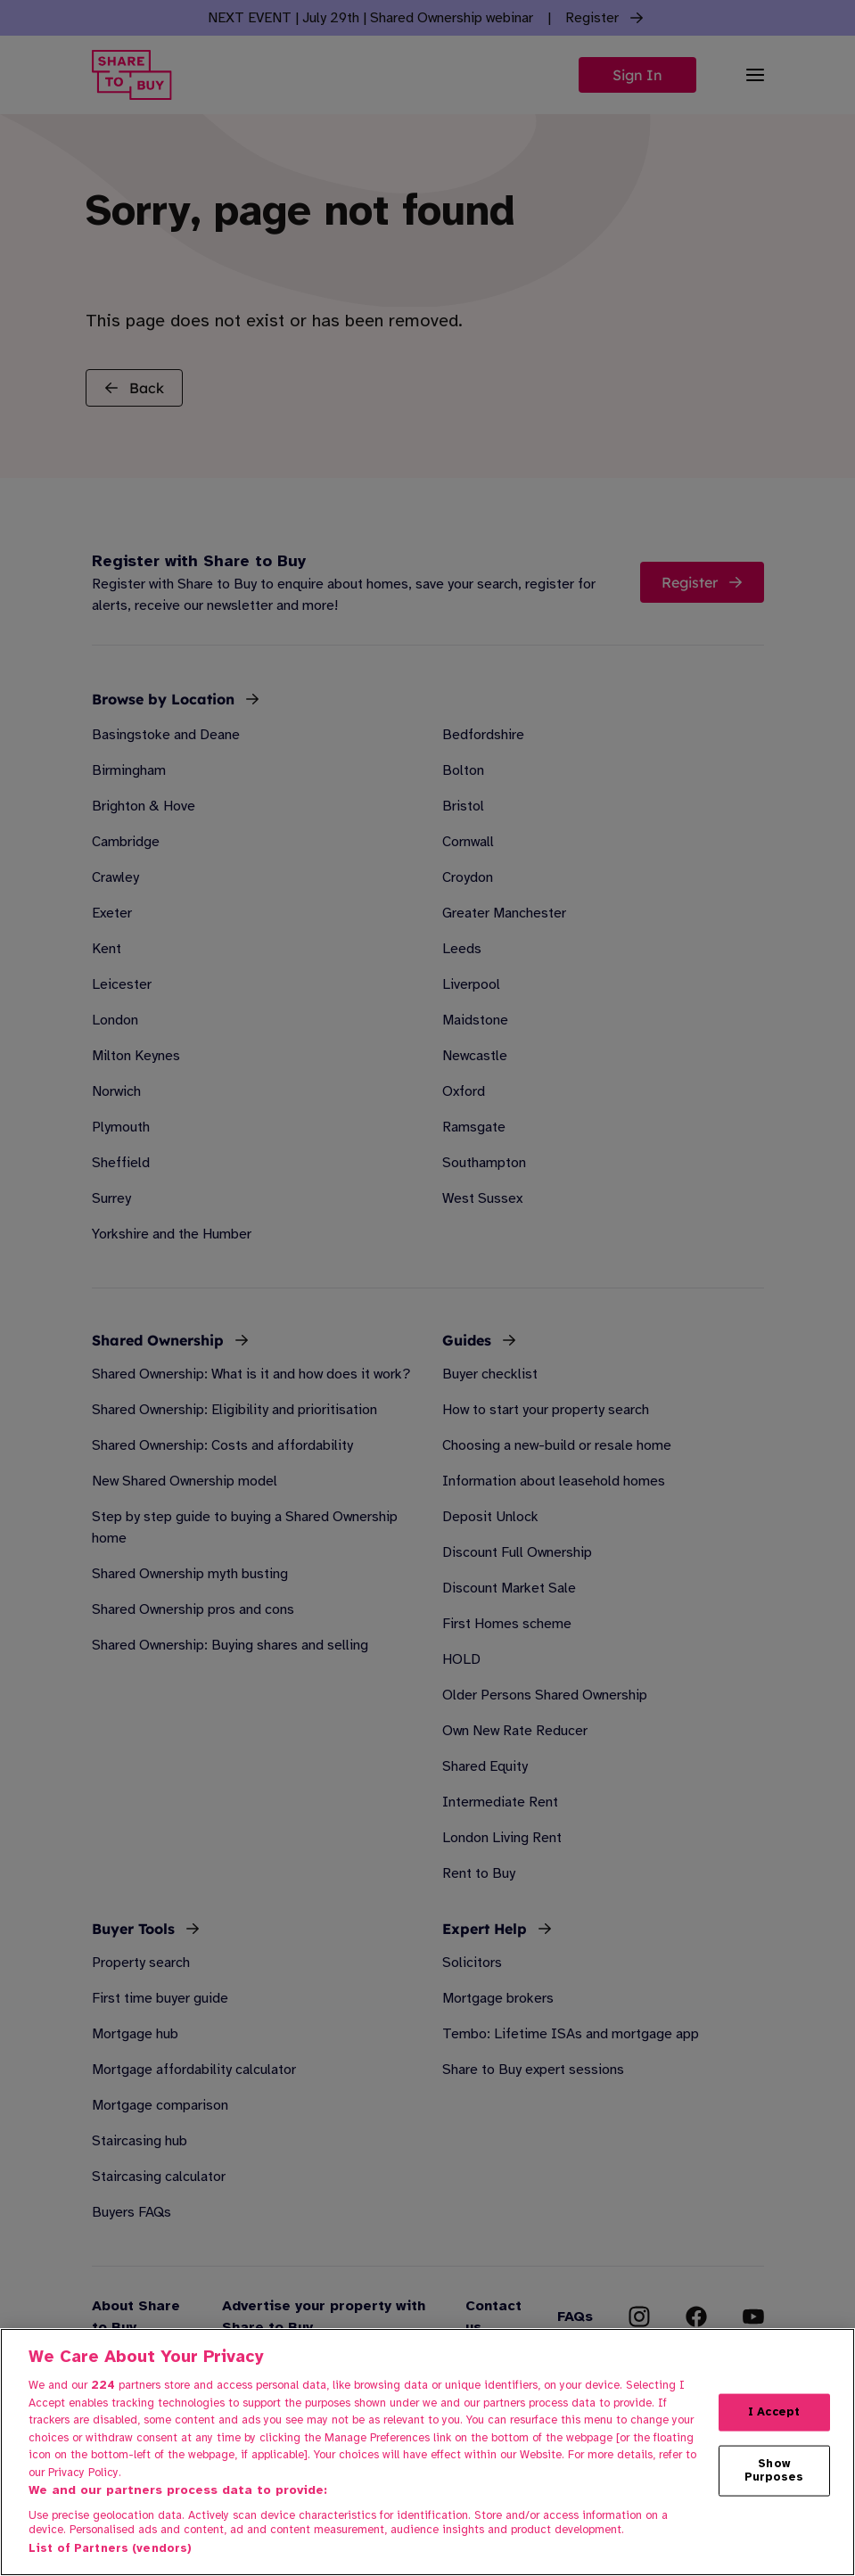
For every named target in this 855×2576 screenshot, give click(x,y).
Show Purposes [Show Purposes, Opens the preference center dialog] (774, 2470)
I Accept (774, 2412)
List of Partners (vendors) (110, 2548)
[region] (427, 2452)
